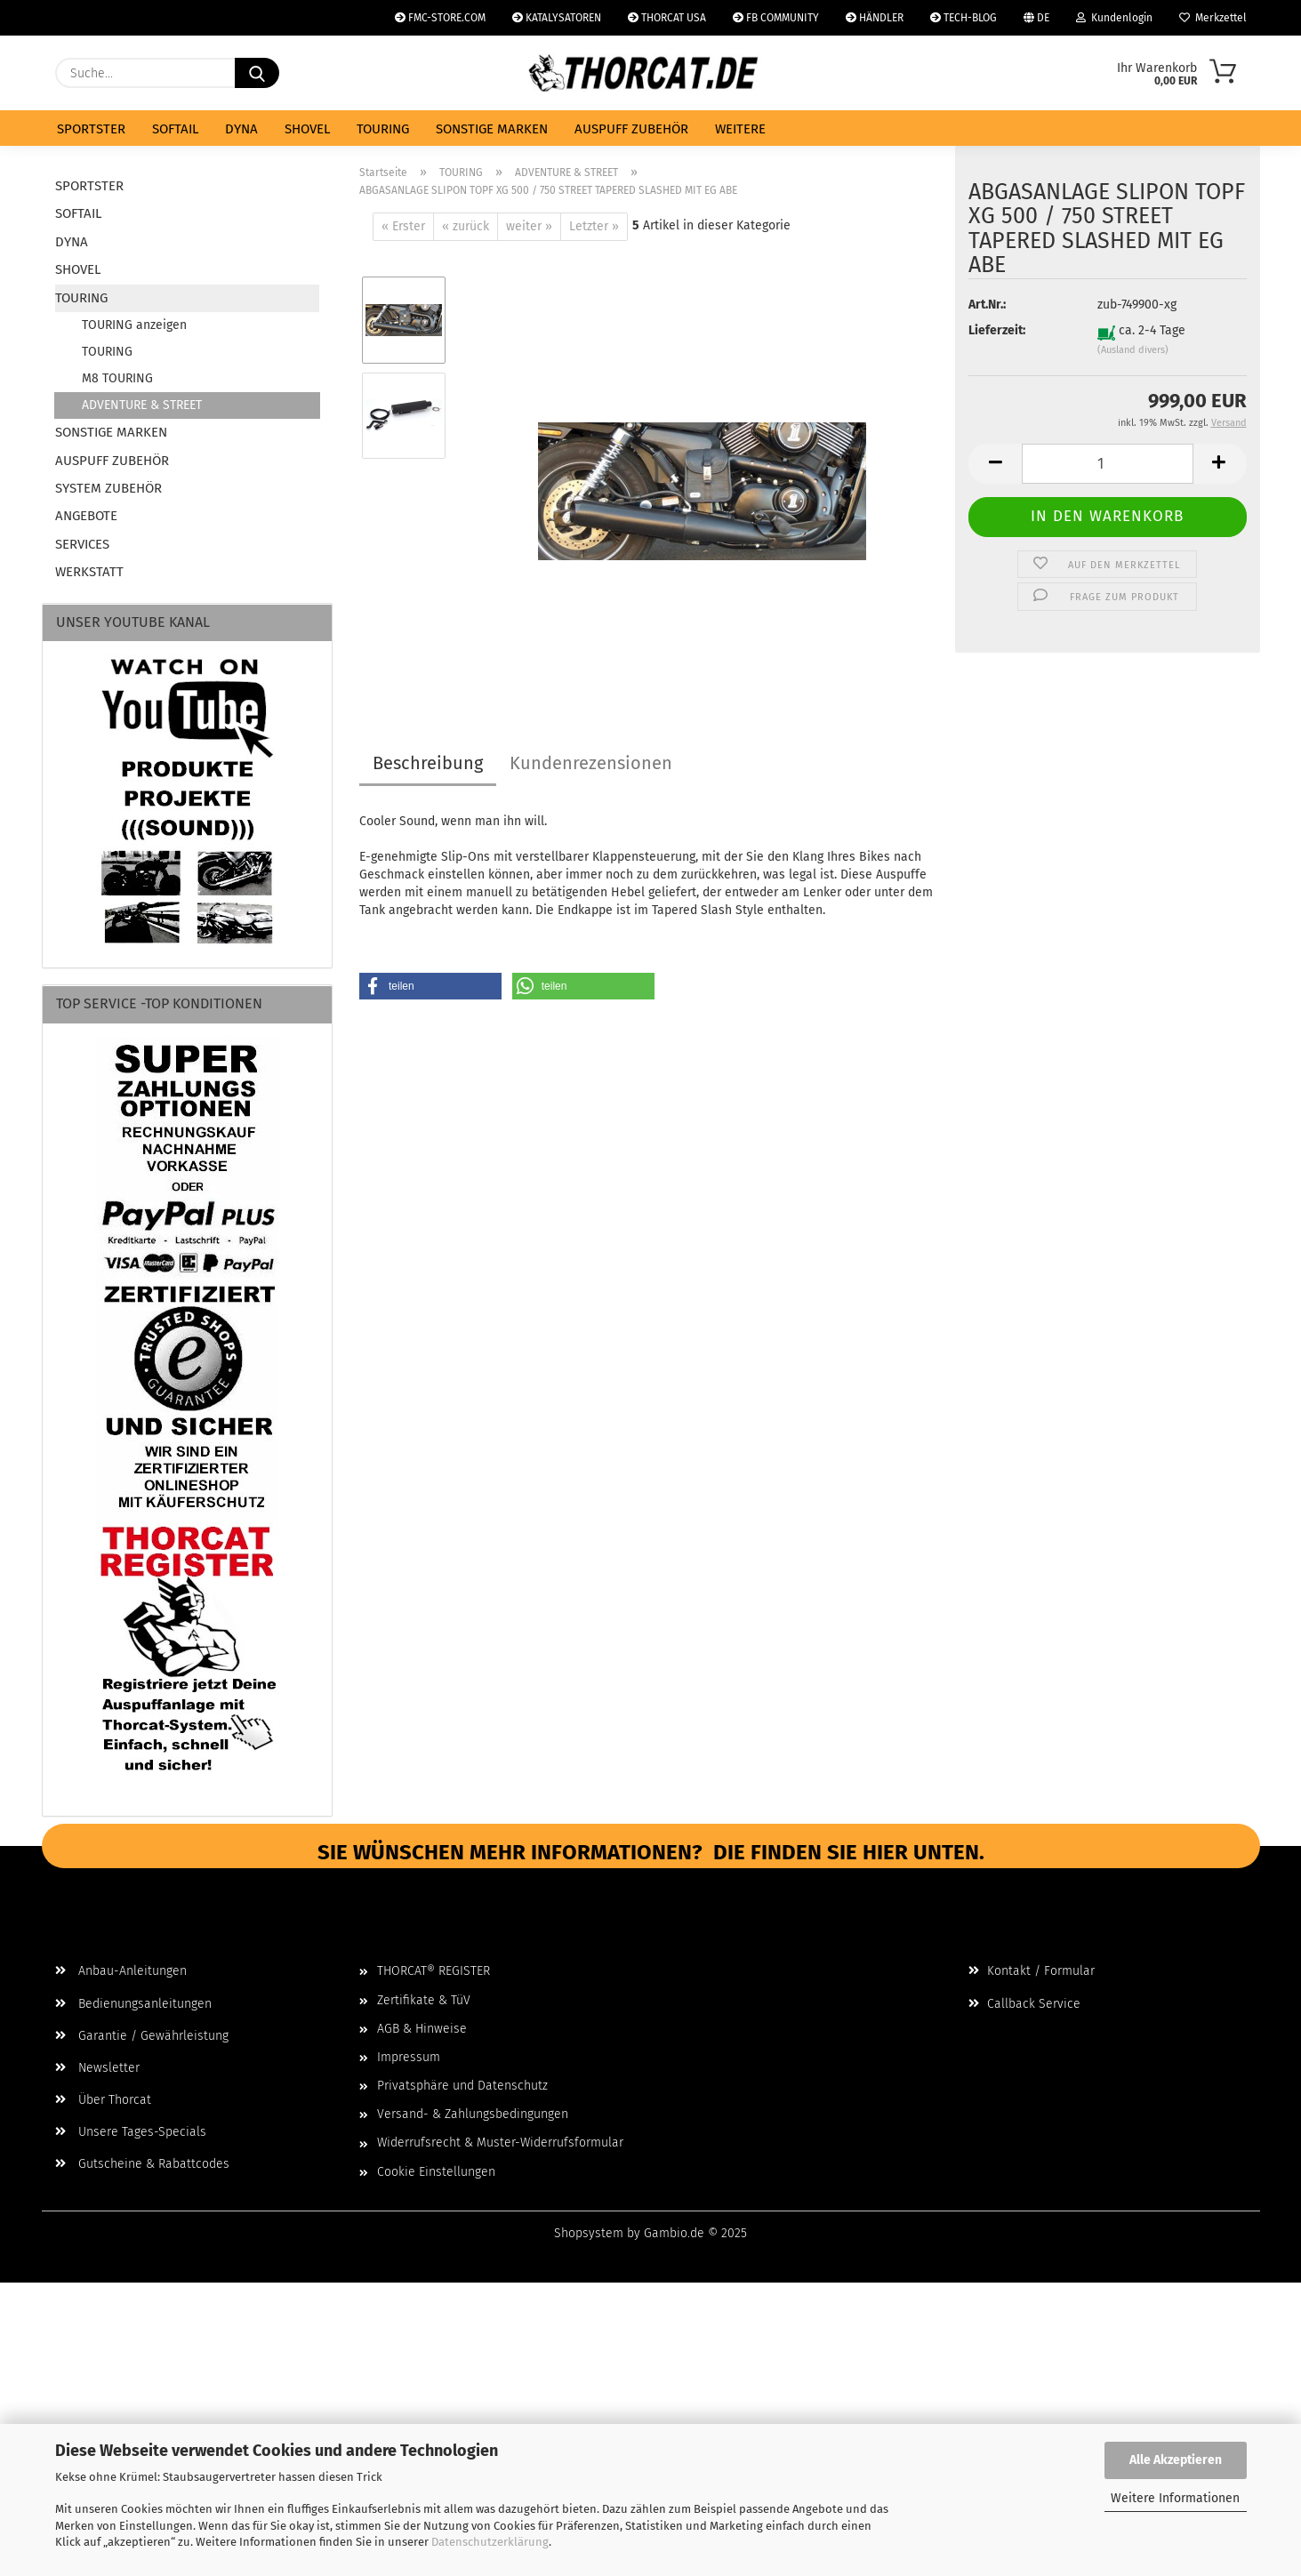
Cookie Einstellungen (436, 2171)
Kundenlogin (1114, 18)
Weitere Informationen (1175, 2498)
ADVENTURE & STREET (142, 405)
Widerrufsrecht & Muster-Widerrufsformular (500, 2142)
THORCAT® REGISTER (433, 1970)
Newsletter (97, 2067)
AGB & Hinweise (422, 2028)
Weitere (740, 129)
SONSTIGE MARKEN (492, 129)
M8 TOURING (117, 378)
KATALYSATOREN (556, 18)
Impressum (408, 2057)
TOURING (383, 129)
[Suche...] (257, 73)
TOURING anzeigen (134, 325)
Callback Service (1024, 2003)
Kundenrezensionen (591, 763)
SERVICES (82, 544)
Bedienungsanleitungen (133, 2003)
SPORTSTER (91, 129)
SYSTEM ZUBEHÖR (108, 488)
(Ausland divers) (1132, 363)
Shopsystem (588, 2233)
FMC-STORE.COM (440, 18)
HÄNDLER (874, 18)
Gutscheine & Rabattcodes (142, 2163)
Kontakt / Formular (1031, 1970)
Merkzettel (1213, 18)
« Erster (403, 226)
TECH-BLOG (963, 18)
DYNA (241, 129)
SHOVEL (307, 129)
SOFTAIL (175, 129)
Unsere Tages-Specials (130, 2131)
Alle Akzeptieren (1175, 2460)
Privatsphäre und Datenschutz (462, 2085)
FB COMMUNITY (776, 18)
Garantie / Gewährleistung (142, 2035)
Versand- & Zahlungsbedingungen (472, 2114)
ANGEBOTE (86, 516)
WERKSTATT (89, 572)
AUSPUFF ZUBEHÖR (631, 129)
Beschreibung (428, 763)
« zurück (465, 226)
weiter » (529, 226)
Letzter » (594, 226)
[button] (995, 477)
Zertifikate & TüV (423, 2000)
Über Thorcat (103, 2099)
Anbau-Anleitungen (121, 1970)
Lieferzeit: (996, 344)
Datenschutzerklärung (490, 2541)
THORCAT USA (667, 18)
